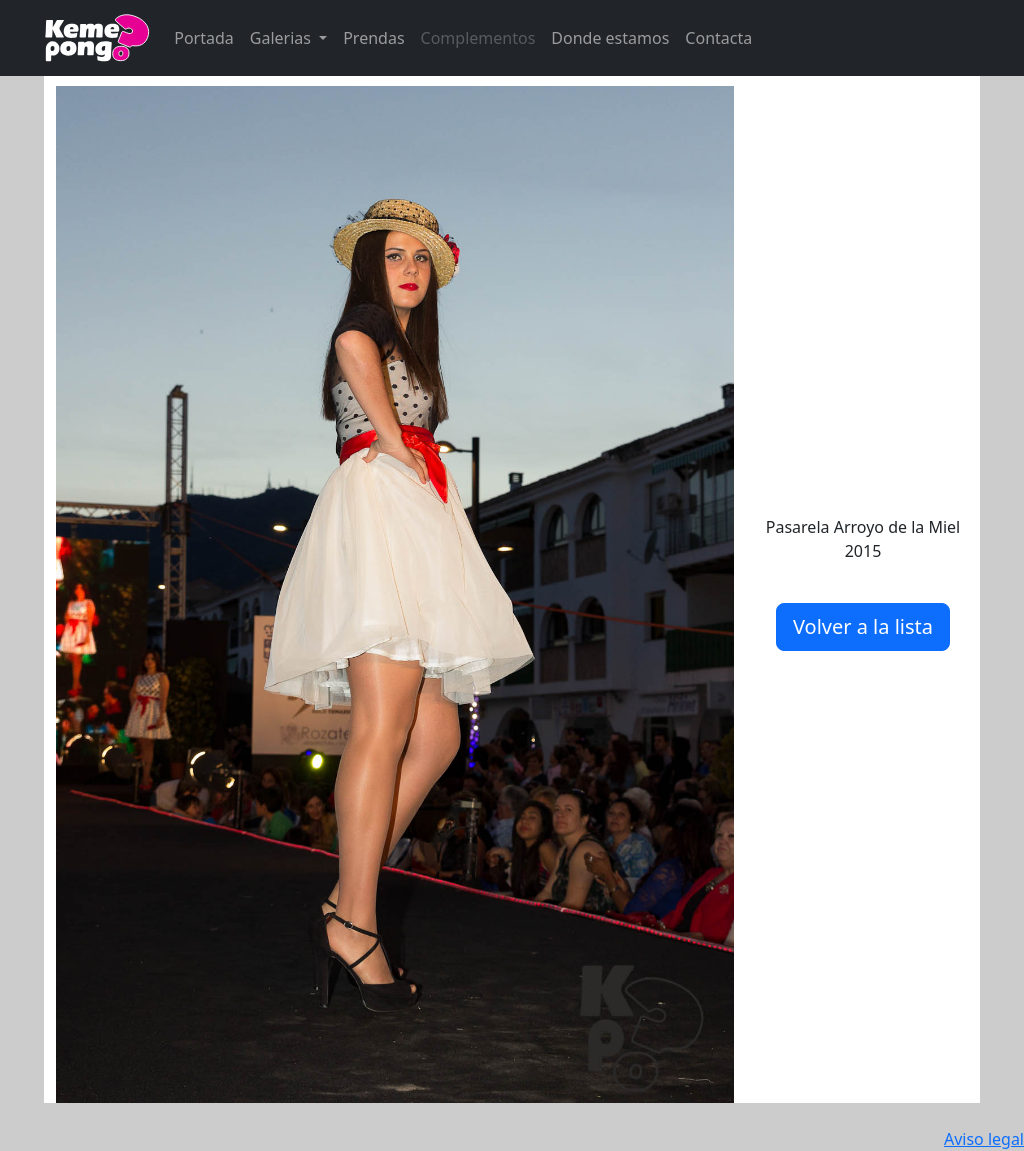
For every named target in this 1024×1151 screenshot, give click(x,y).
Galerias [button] (282, 38)
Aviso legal (984, 1139)
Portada (204, 38)
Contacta (718, 38)
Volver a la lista (863, 626)
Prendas (373, 38)
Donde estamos (610, 38)
